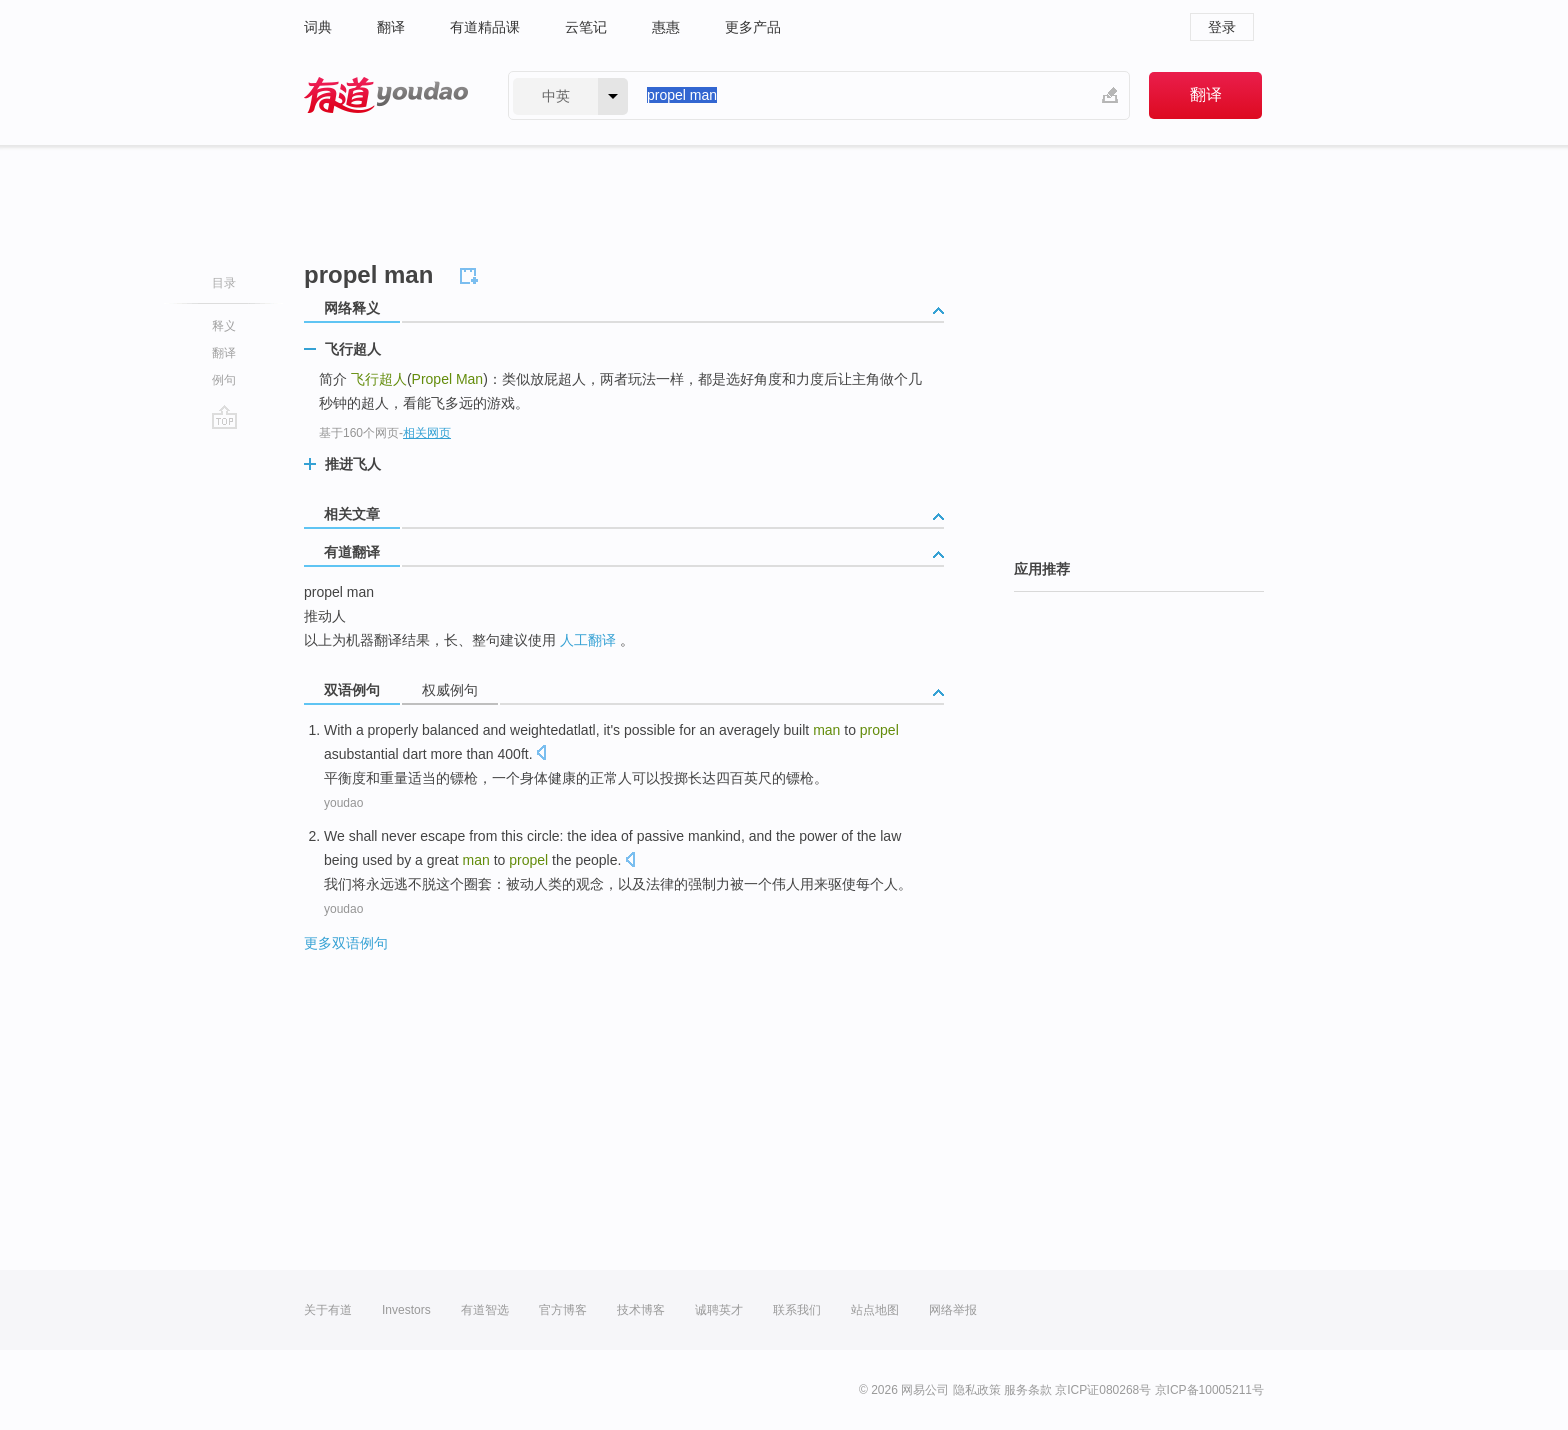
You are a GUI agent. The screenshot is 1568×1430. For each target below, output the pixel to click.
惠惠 (666, 27)
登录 (1222, 27)
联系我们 (797, 1310)
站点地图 (875, 1310)
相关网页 (427, 433)
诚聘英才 (719, 1310)
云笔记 (586, 27)
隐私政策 (977, 1390)
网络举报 (953, 1310)
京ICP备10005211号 (1209, 1390)
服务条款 (1028, 1390)
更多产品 (753, 27)
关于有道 (328, 1310)
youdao (343, 803)
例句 (224, 380)
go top (224, 417)
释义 (224, 326)
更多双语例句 (346, 943)
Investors (406, 1310)
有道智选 (485, 1310)
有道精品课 (485, 27)
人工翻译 (588, 640)
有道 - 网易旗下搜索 (386, 95)
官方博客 (563, 1310)
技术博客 (641, 1310)
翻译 (391, 27)
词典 (318, 27)
